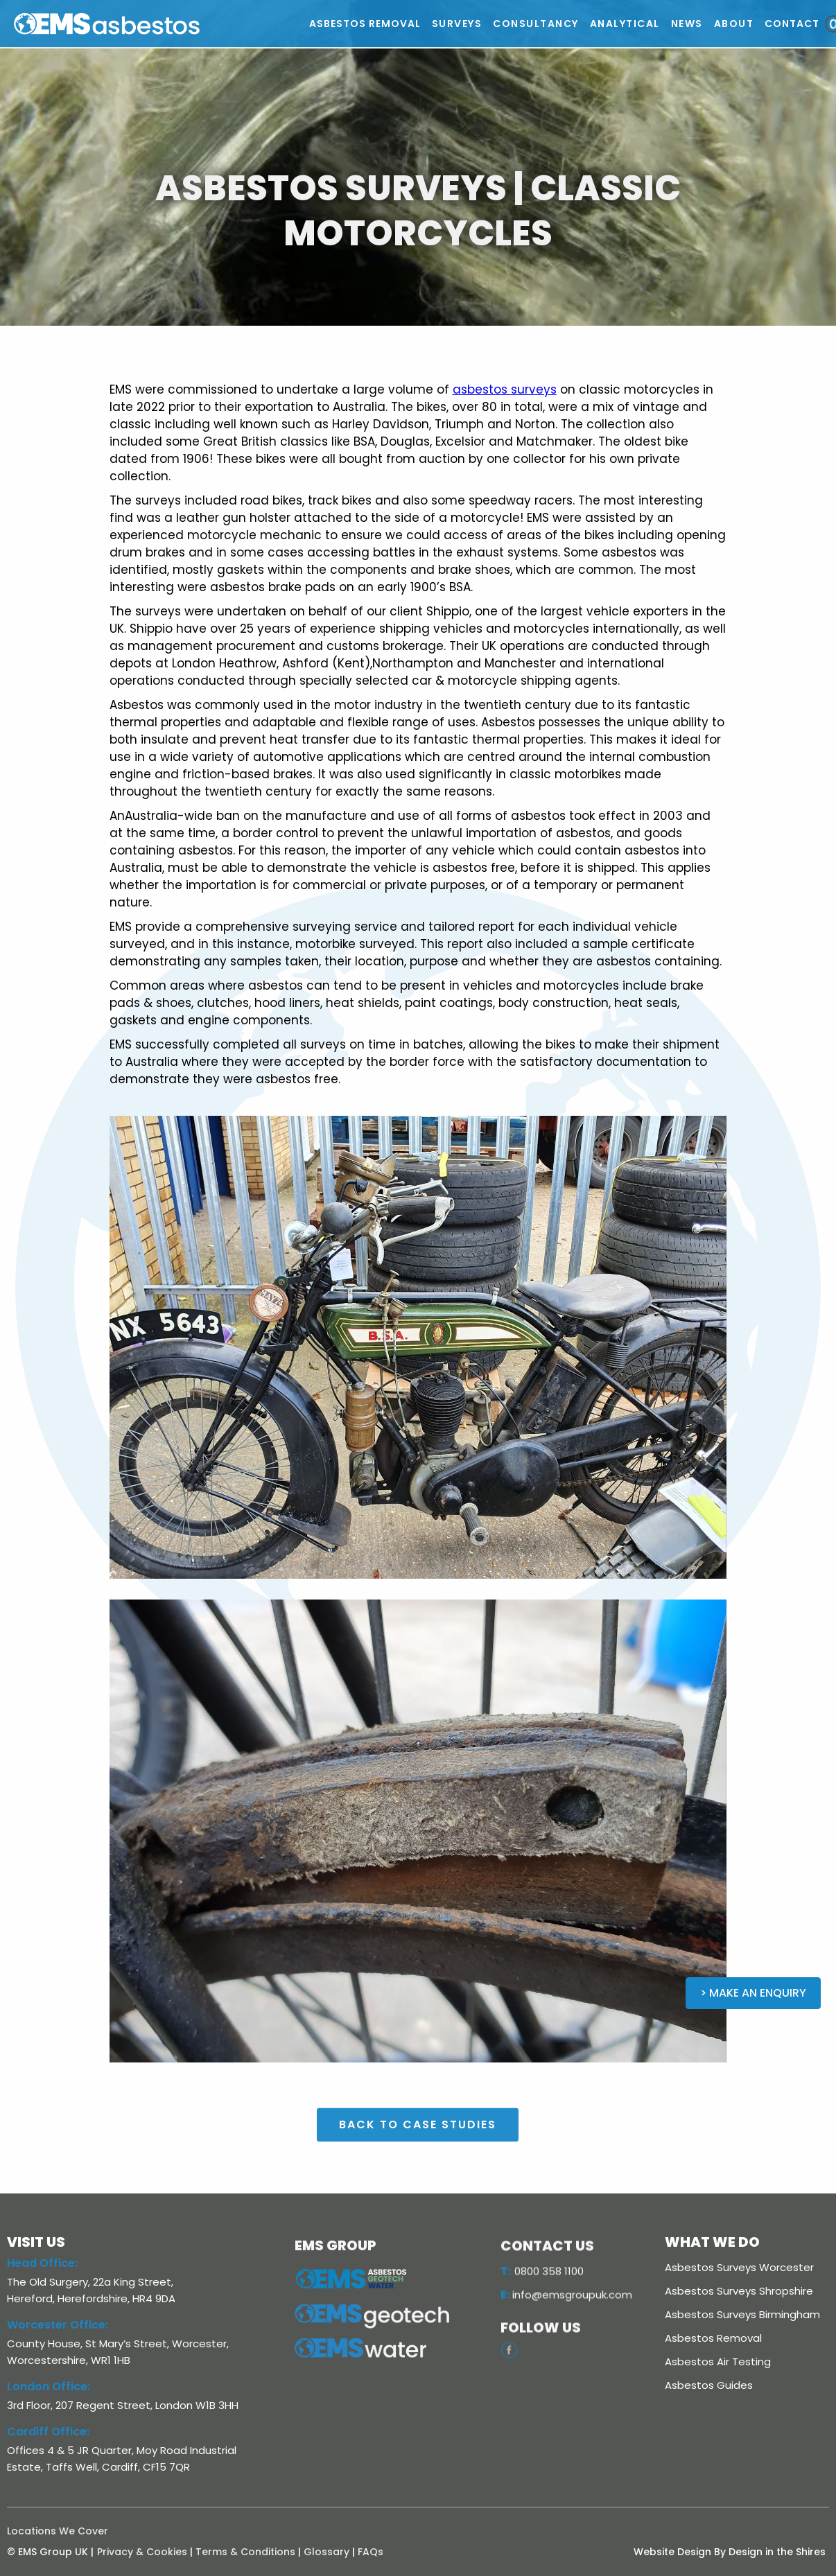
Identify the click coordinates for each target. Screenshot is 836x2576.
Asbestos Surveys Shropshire (739, 2291)
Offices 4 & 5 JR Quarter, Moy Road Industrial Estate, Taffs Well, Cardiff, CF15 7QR (121, 2458)
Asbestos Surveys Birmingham (742, 2314)
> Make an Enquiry (753, 1993)
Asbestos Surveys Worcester (739, 2267)
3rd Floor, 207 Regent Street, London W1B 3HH (122, 2405)
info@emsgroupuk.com (566, 2322)
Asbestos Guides (709, 2385)
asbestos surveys (505, 389)
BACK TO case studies (417, 2152)
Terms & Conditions (245, 2552)
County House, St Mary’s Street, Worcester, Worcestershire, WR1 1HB (118, 2351)
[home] (160, 24)
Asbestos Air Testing (718, 2361)
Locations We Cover (57, 2531)
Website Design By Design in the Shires (730, 2552)
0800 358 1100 (542, 2298)
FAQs (370, 2552)
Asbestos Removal (713, 2338)
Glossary (326, 2552)
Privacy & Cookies (142, 2552)
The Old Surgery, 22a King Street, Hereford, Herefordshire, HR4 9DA (91, 2290)
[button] (457, 23)
